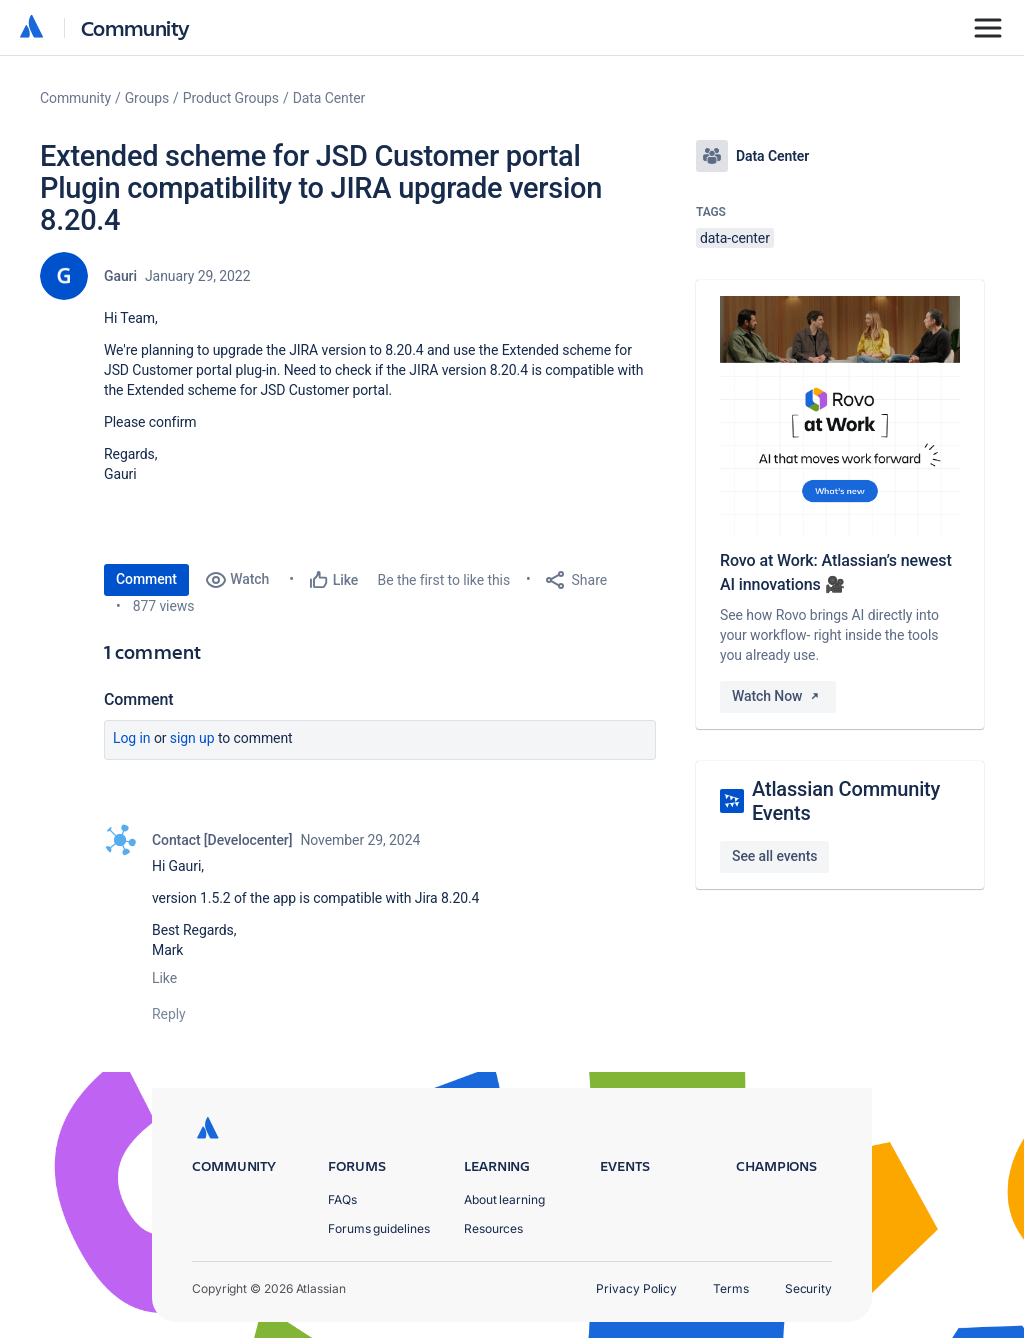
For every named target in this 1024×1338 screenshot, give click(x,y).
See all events (774, 856)
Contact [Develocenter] (222, 840)
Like (164, 978)
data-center (735, 238)
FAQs (342, 1199)
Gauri (120, 276)
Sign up (192, 738)
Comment (146, 579)
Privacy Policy (636, 1288)
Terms (731, 1288)
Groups (147, 98)
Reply (169, 1014)
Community (135, 27)
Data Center (329, 98)
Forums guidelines (379, 1228)
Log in (132, 738)
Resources (493, 1228)
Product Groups (231, 98)
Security (808, 1288)
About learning (504, 1199)
